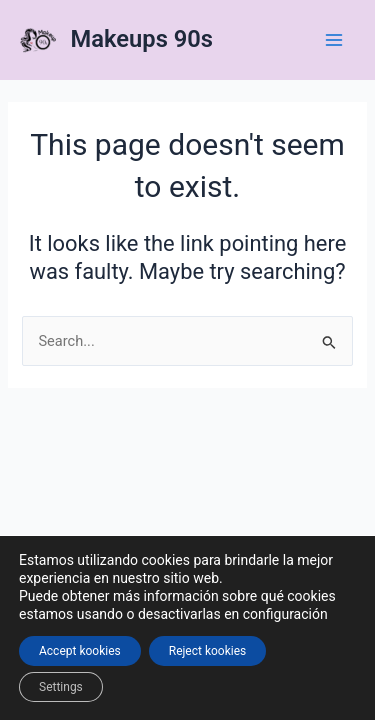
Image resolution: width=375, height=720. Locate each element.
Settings (61, 687)
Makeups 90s (142, 39)
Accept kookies (80, 651)
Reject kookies (208, 651)
